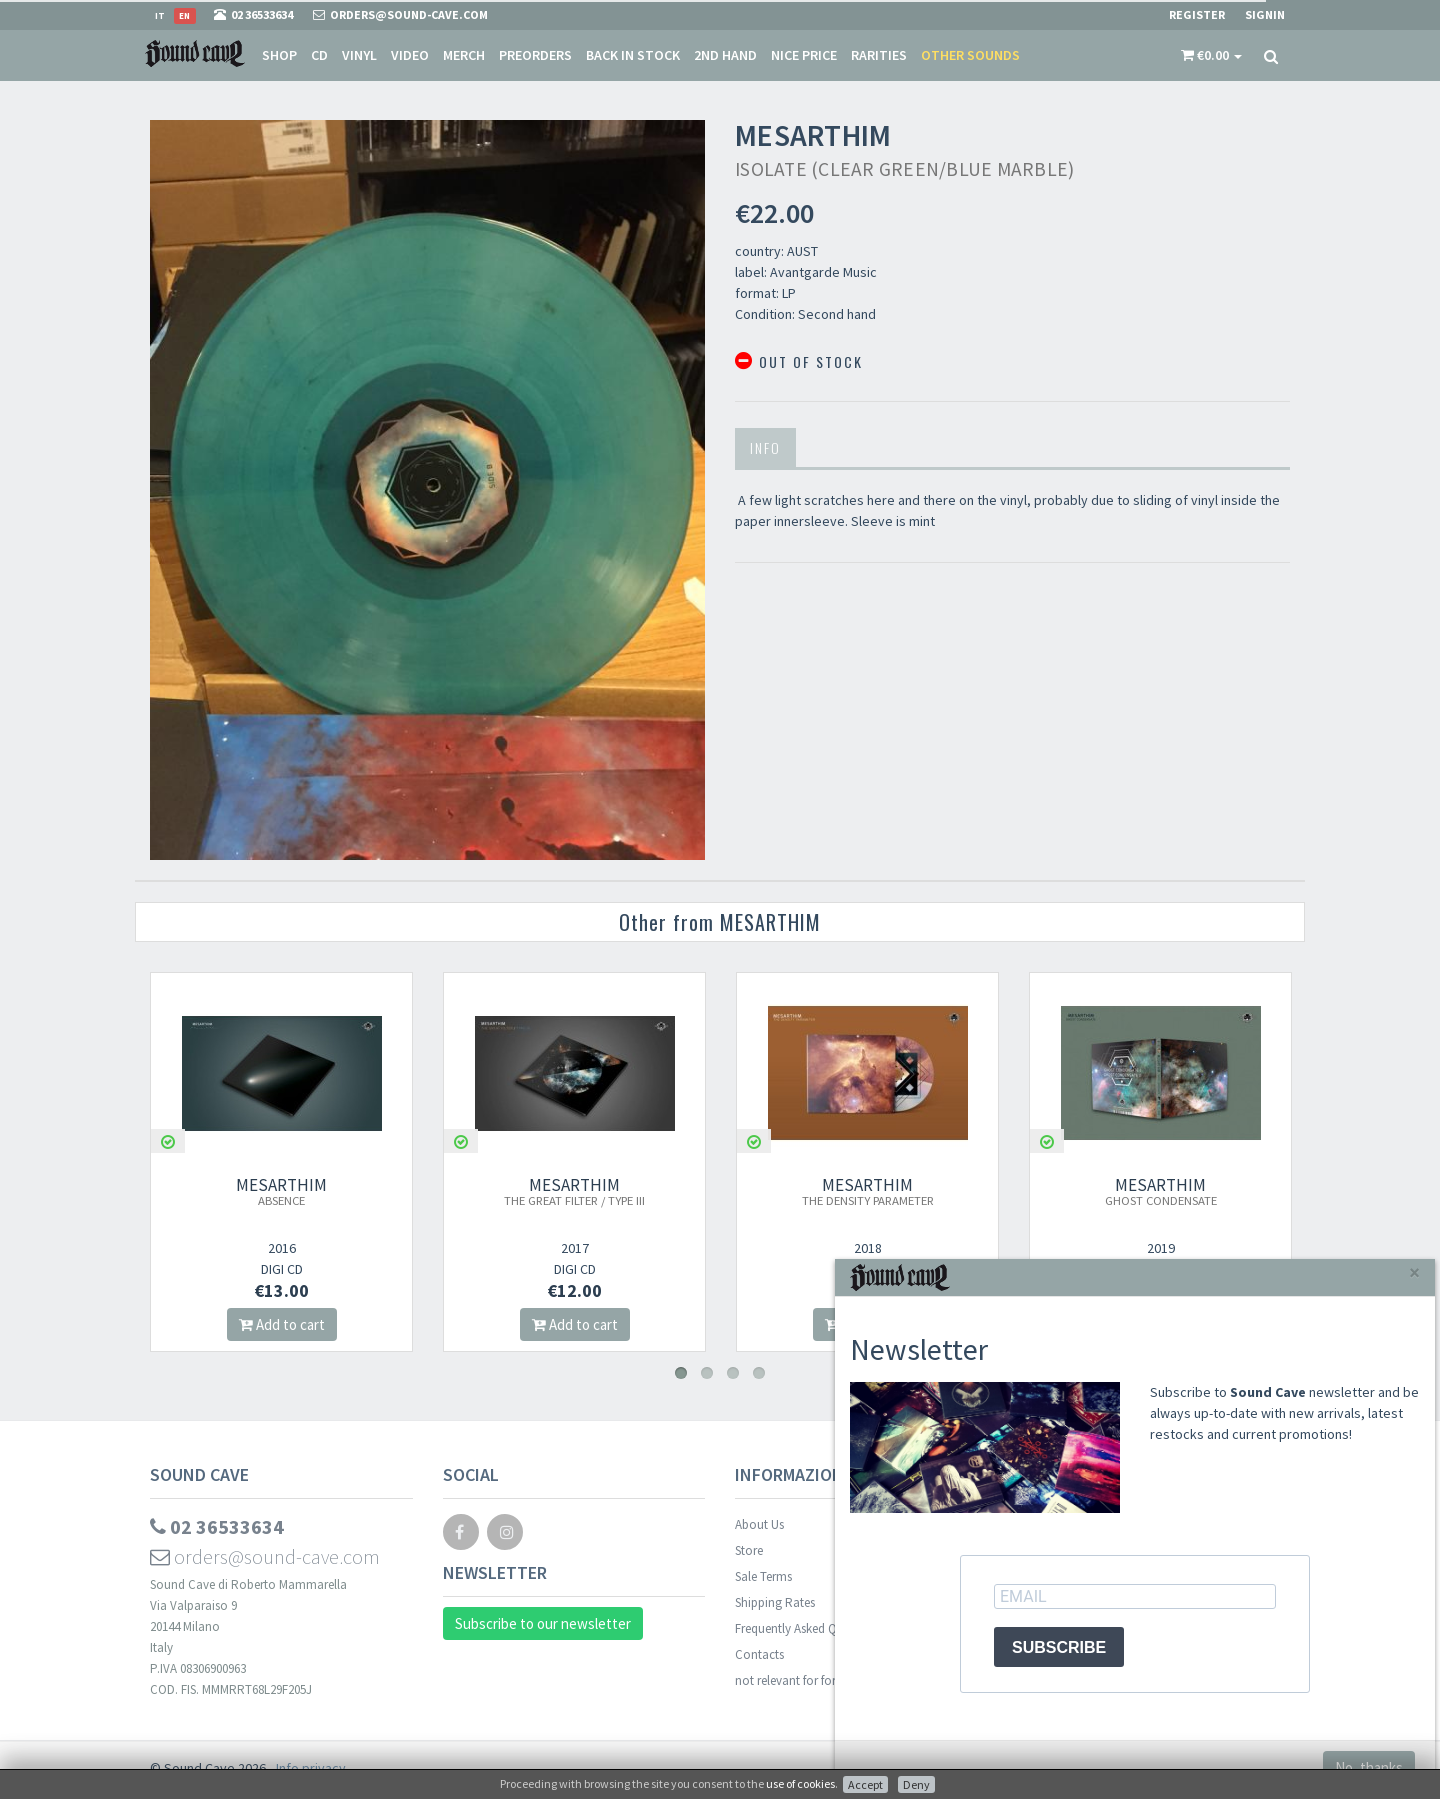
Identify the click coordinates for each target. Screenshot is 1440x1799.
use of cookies (800, 1783)
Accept (865, 1784)
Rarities (879, 55)
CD (319, 55)
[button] (1211, 55)
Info (765, 447)
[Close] (1414, 1272)
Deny (916, 1784)
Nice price (804, 55)
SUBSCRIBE (1059, 1647)
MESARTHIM (281, 1191)
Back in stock (633, 55)
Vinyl (359, 55)
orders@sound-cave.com (265, 1556)
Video (410, 55)
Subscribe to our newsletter (543, 1623)
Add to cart (282, 1324)
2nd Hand (725, 55)
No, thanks (1369, 1767)
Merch (464, 55)
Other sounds (970, 55)
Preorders (535, 55)
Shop (279, 55)
